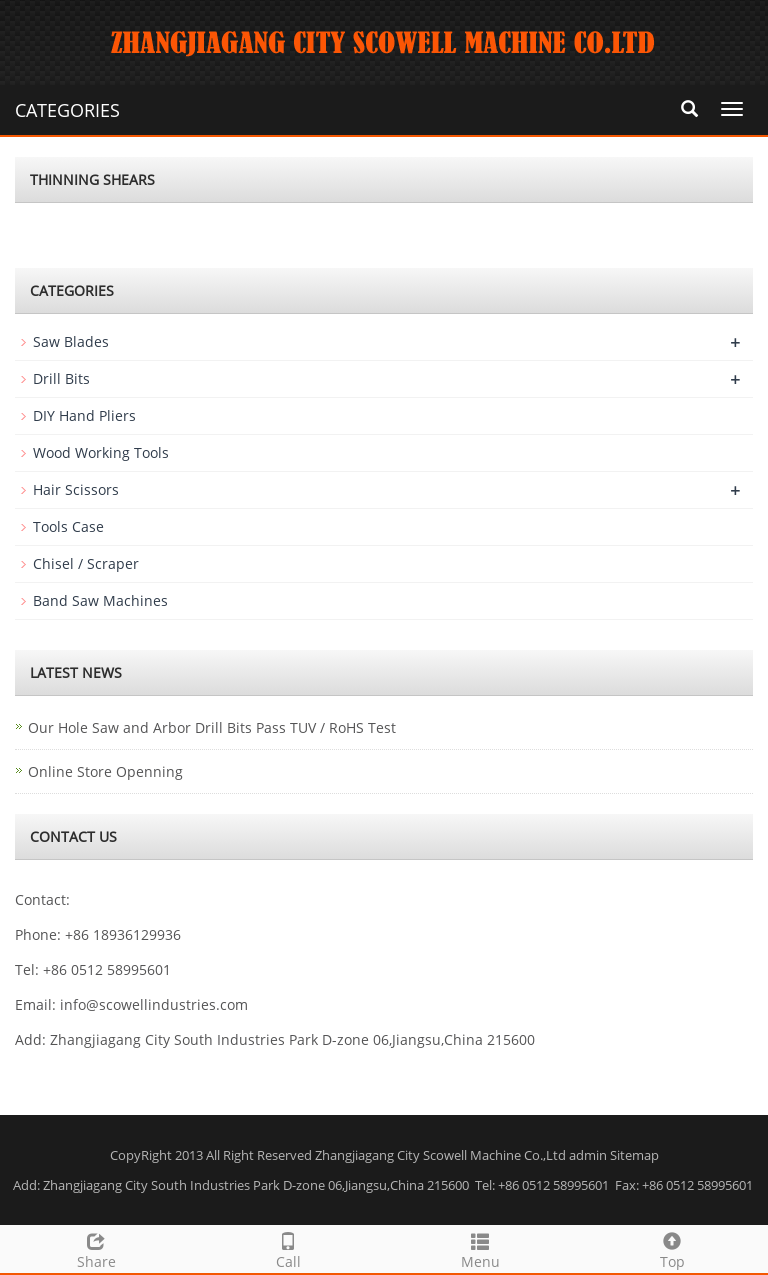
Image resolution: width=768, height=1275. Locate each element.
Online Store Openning (105, 771)
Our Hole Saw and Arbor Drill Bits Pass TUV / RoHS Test (212, 727)
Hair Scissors (76, 489)
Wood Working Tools (101, 452)
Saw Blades (71, 341)
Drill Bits (61, 378)
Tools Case (68, 526)
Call (288, 1248)
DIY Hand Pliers (84, 415)
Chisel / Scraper (86, 563)
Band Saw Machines (100, 600)
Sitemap (634, 1155)
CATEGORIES (67, 110)
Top (672, 1248)
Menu (480, 1248)
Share (96, 1248)
